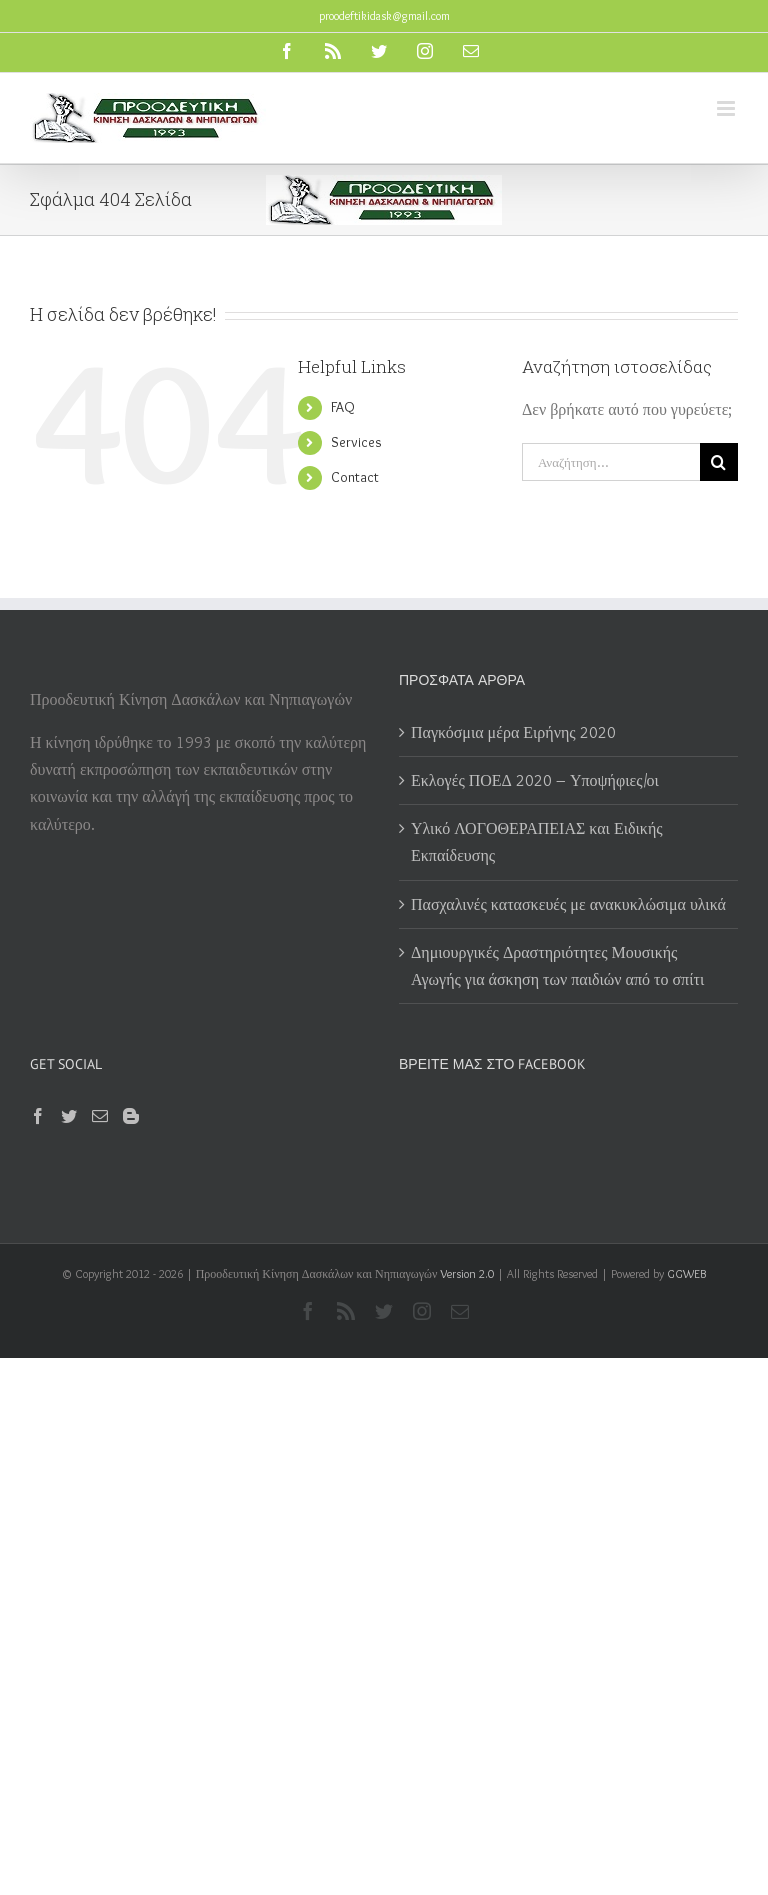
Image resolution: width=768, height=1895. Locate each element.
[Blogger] (131, 1116)
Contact (355, 477)
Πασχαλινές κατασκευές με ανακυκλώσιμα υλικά (568, 904)
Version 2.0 (467, 1273)
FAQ (343, 407)
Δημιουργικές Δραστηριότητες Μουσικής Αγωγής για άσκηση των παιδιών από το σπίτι (559, 966)
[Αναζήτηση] (719, 462)
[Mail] (100, 1116)
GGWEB (686, 1273)
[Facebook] (38, 1116)
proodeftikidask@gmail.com (384, 15)
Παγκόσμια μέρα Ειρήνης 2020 (513, 732)
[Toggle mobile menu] (727, 108)
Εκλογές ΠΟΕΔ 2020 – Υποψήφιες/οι (535, 780)
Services (356, 442)
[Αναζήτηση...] (611, 462)
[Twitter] (69, 1116)
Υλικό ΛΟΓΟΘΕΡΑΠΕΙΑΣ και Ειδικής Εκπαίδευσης (537, 842)
